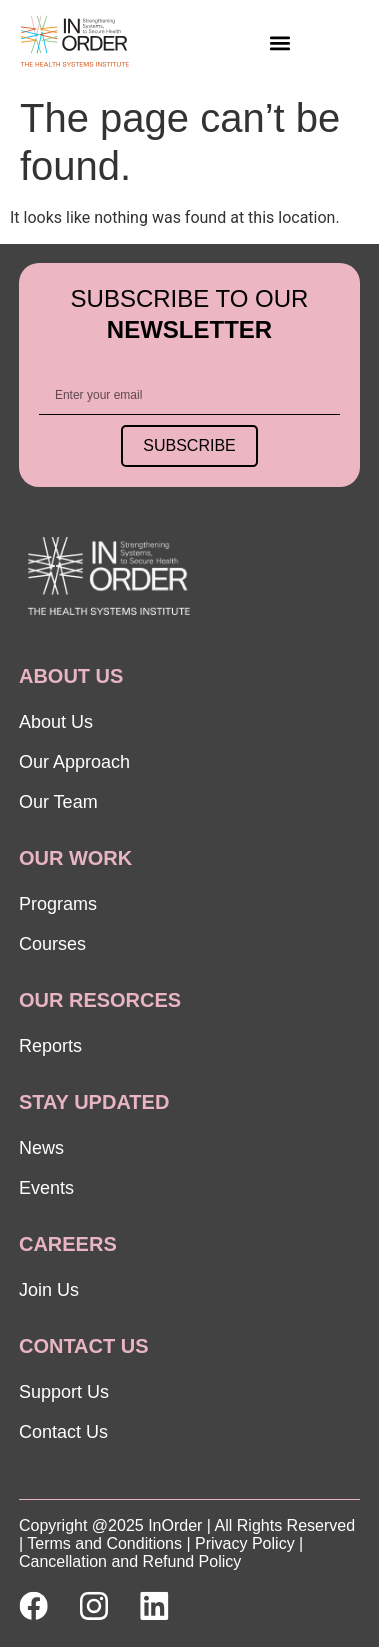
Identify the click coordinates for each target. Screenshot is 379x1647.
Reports (50, 1046)
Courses (52, 944)
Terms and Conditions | (108, 1543)
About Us (56, 722)
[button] (279, 42)
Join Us (49, 1290)
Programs (58, 904)
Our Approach (74, 762)
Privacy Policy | (249, 1543)
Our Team (58, 802)
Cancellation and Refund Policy (130, 1561)
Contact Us (63, 1432)
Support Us (64, 1392)
